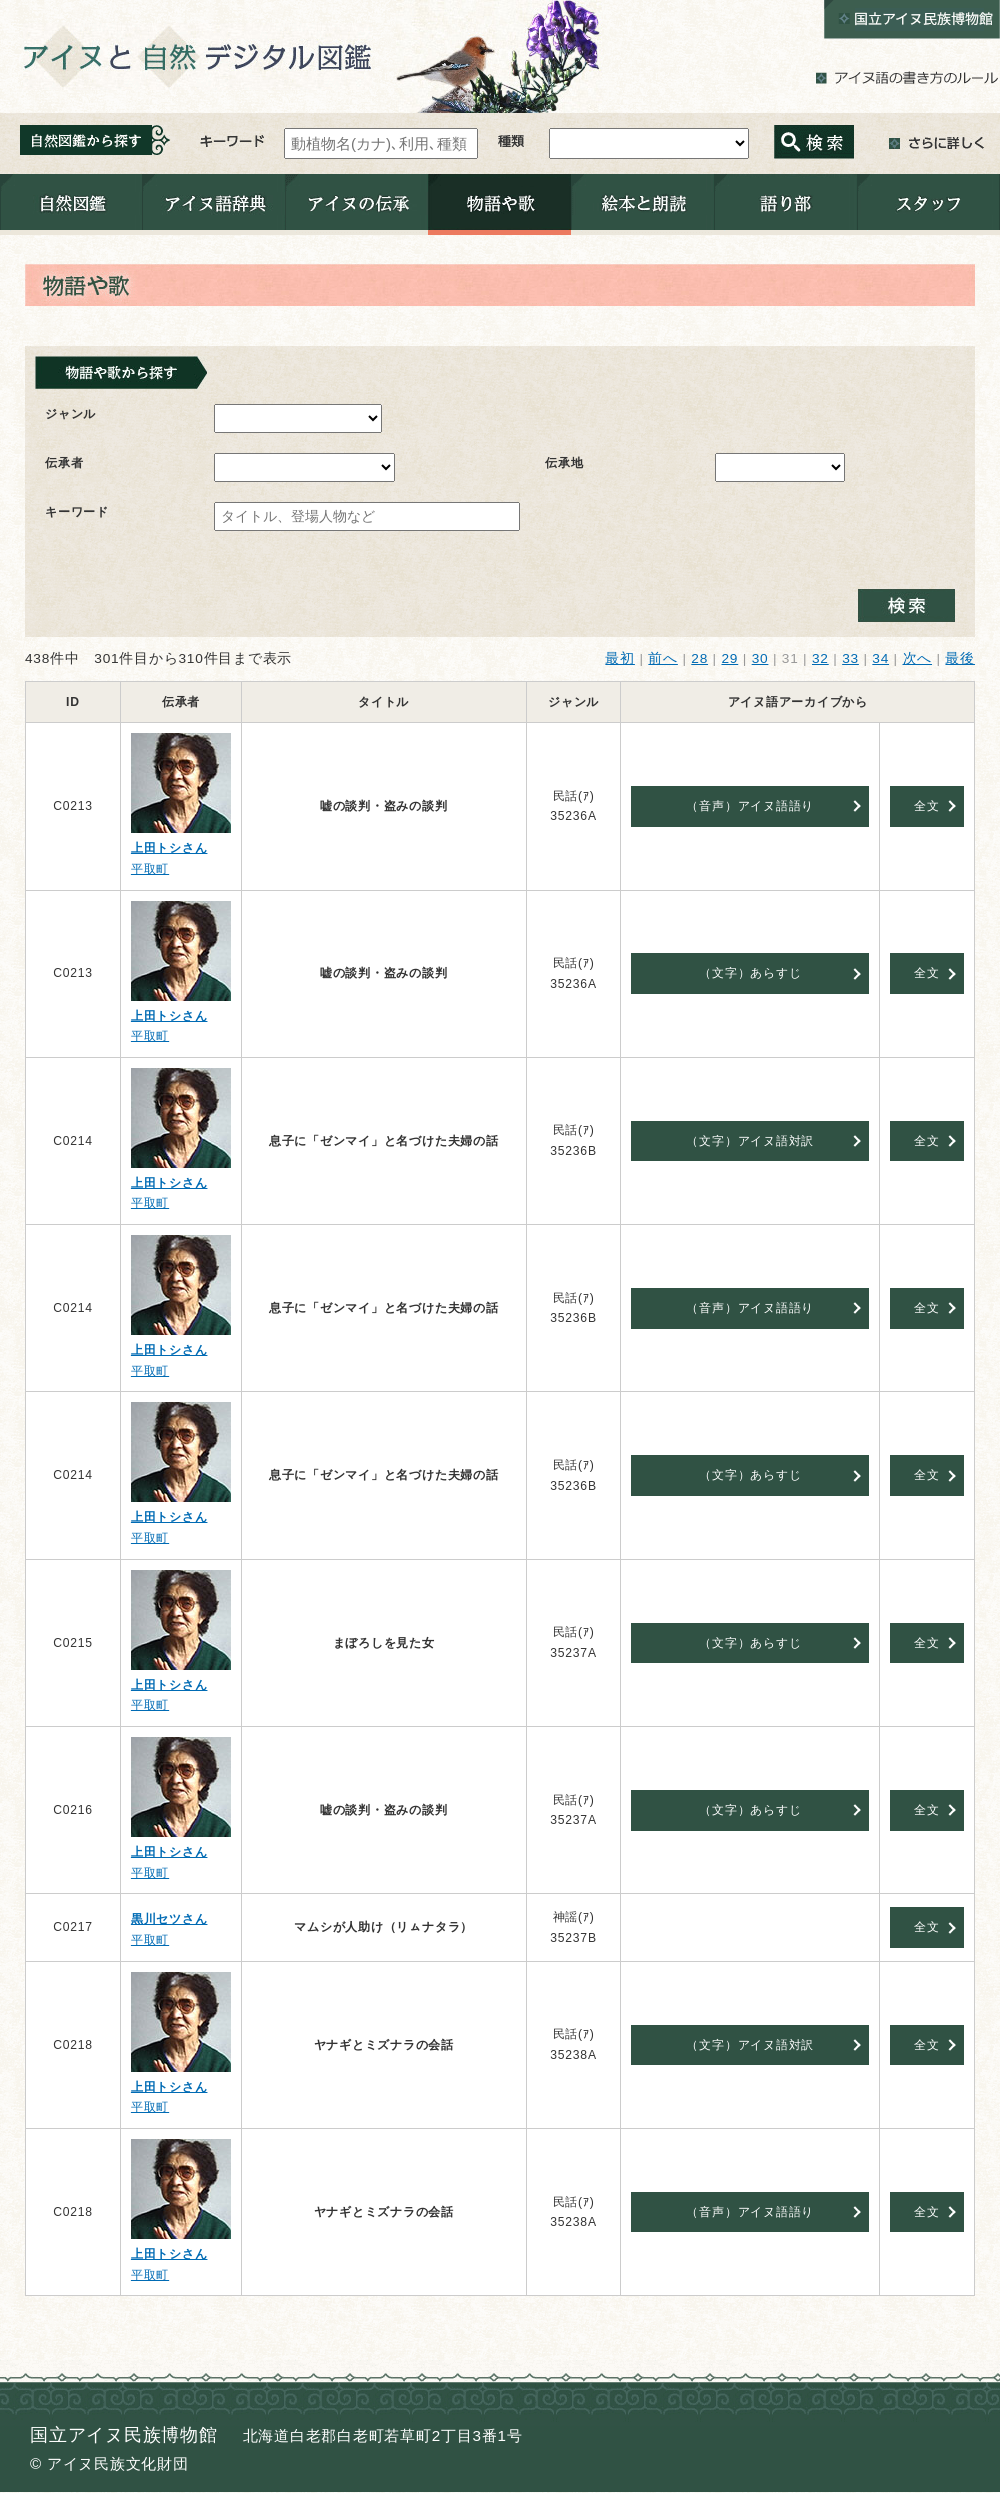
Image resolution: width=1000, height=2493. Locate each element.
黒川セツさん (169, 1919)
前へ (663, 658)
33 (850, 658)
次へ (918, 658)
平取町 (150, 869)
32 (820, 658)
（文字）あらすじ (750, 973)
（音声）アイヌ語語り (750, 806)
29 (729, 658)
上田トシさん (169, 848)
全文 (927, 806)
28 (699, 658)
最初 (620, 658)
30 (760, 658)
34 (880, 658)
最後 (960, 658)
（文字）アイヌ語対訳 (750, 1141)
